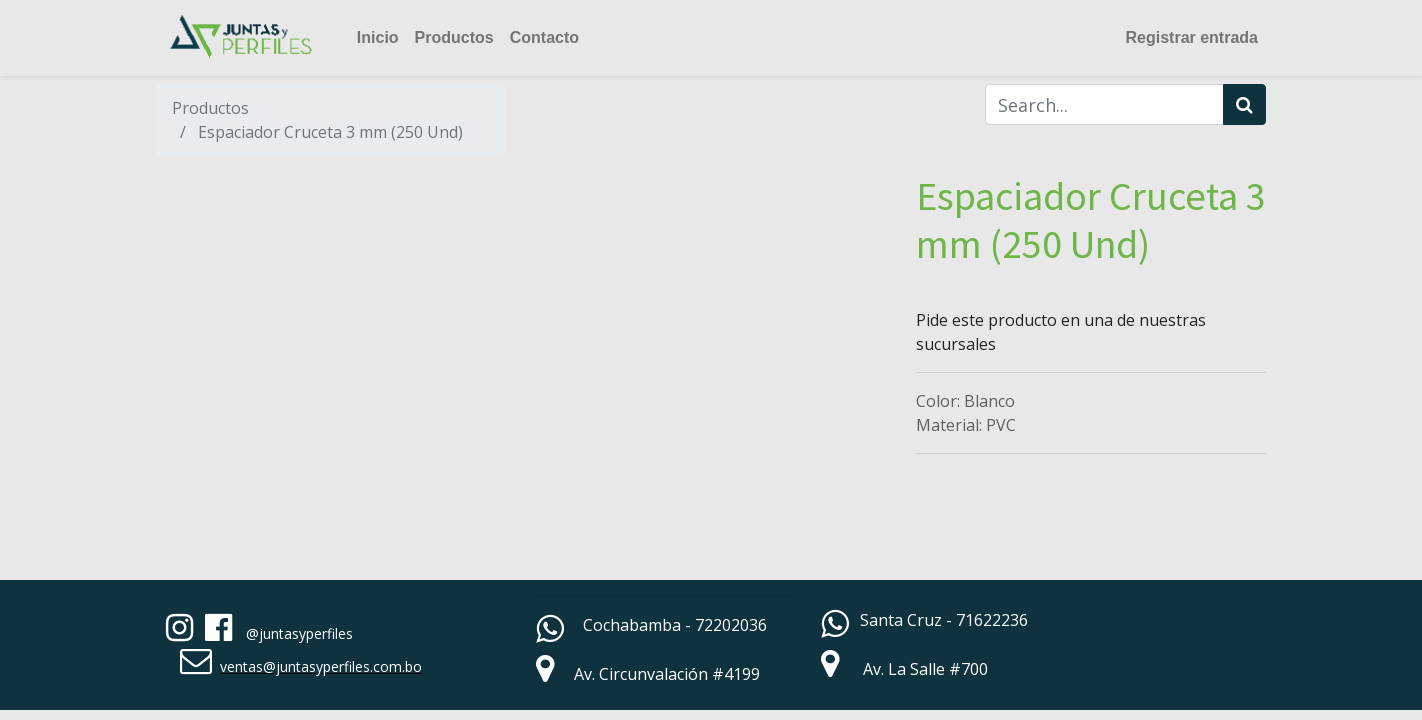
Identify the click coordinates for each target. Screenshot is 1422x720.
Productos (210, 108)
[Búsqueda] (1244, 104)
